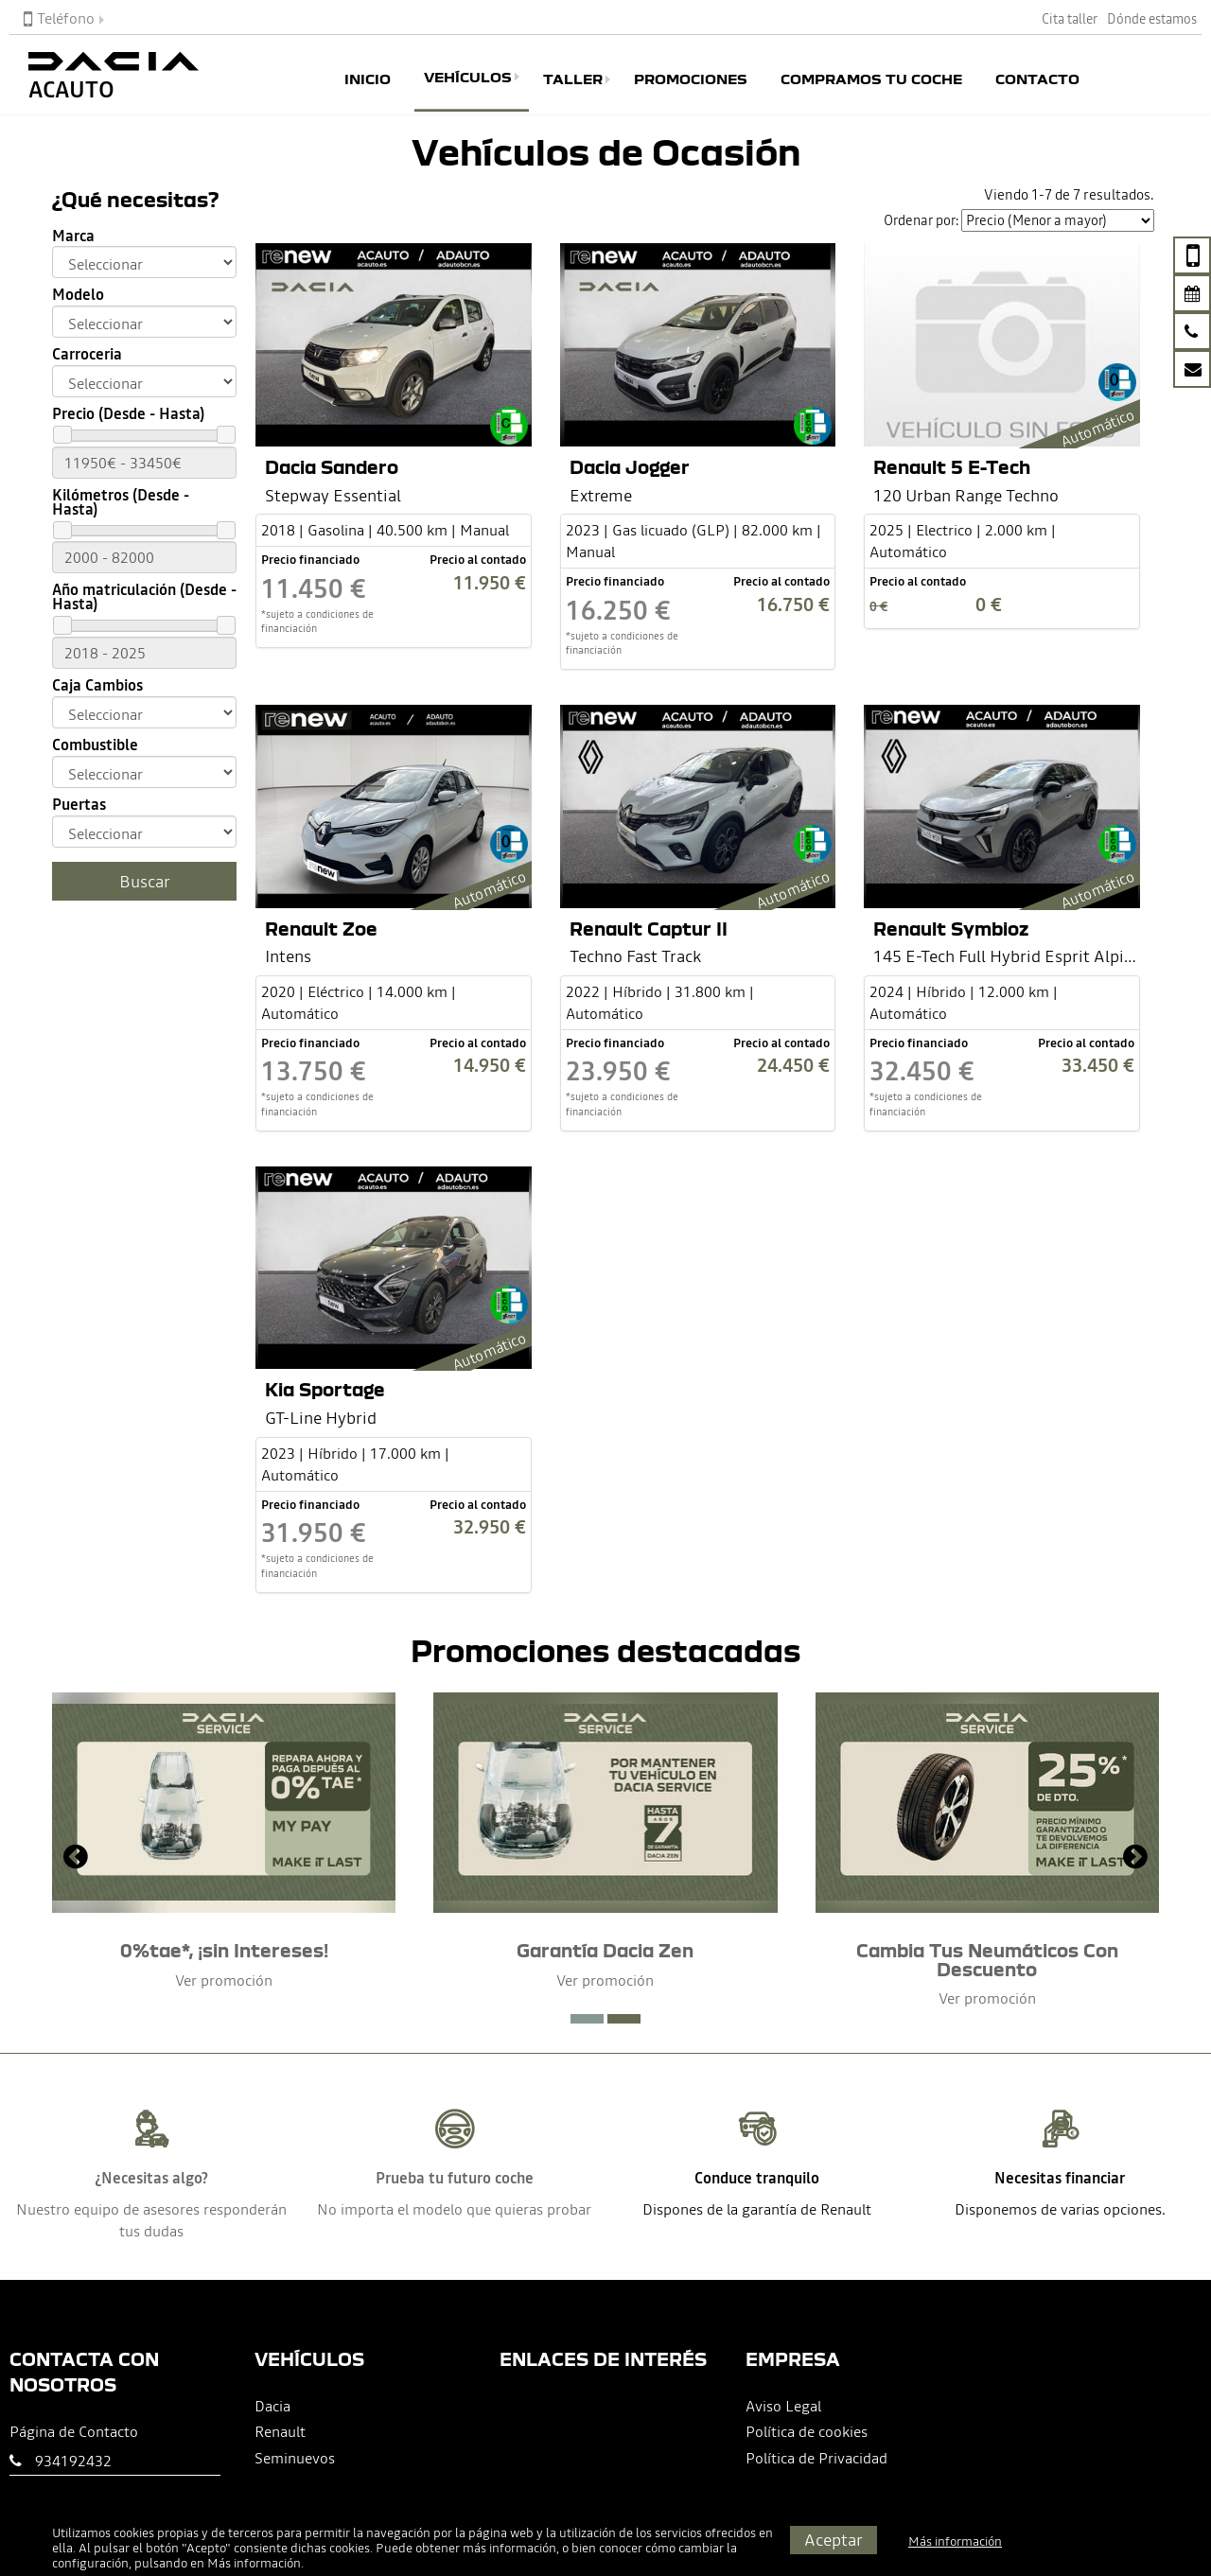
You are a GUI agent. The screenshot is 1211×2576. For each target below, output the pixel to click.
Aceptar (833, 2539)
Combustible (95, 745)
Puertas (79, 804)
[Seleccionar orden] (1057, 220)
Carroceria (87, 354)
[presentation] (75, 1859)
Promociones (690, 79)
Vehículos (468, 76)
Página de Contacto (73, 2431)
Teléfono (59, 18)
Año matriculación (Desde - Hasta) (144, 597)
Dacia (272, 2405)
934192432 (73, 2460)
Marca (73, 236)
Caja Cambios (97, 685)
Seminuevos (294, 2457)
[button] (587, 2018)
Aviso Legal (783, 2405)
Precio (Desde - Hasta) (128, 414)
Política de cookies (807, 2431)
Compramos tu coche (871, 79)
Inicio (367, 79)
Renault (280, 2431)
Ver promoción (223, 1980)
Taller (573, 79)
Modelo (78, 295)
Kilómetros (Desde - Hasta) (120, 502)
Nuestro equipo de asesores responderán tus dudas (151, 2220)
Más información (254, 2563)
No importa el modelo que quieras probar (454, 2209)
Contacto (1037, 79)
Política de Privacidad (816, 2457)
